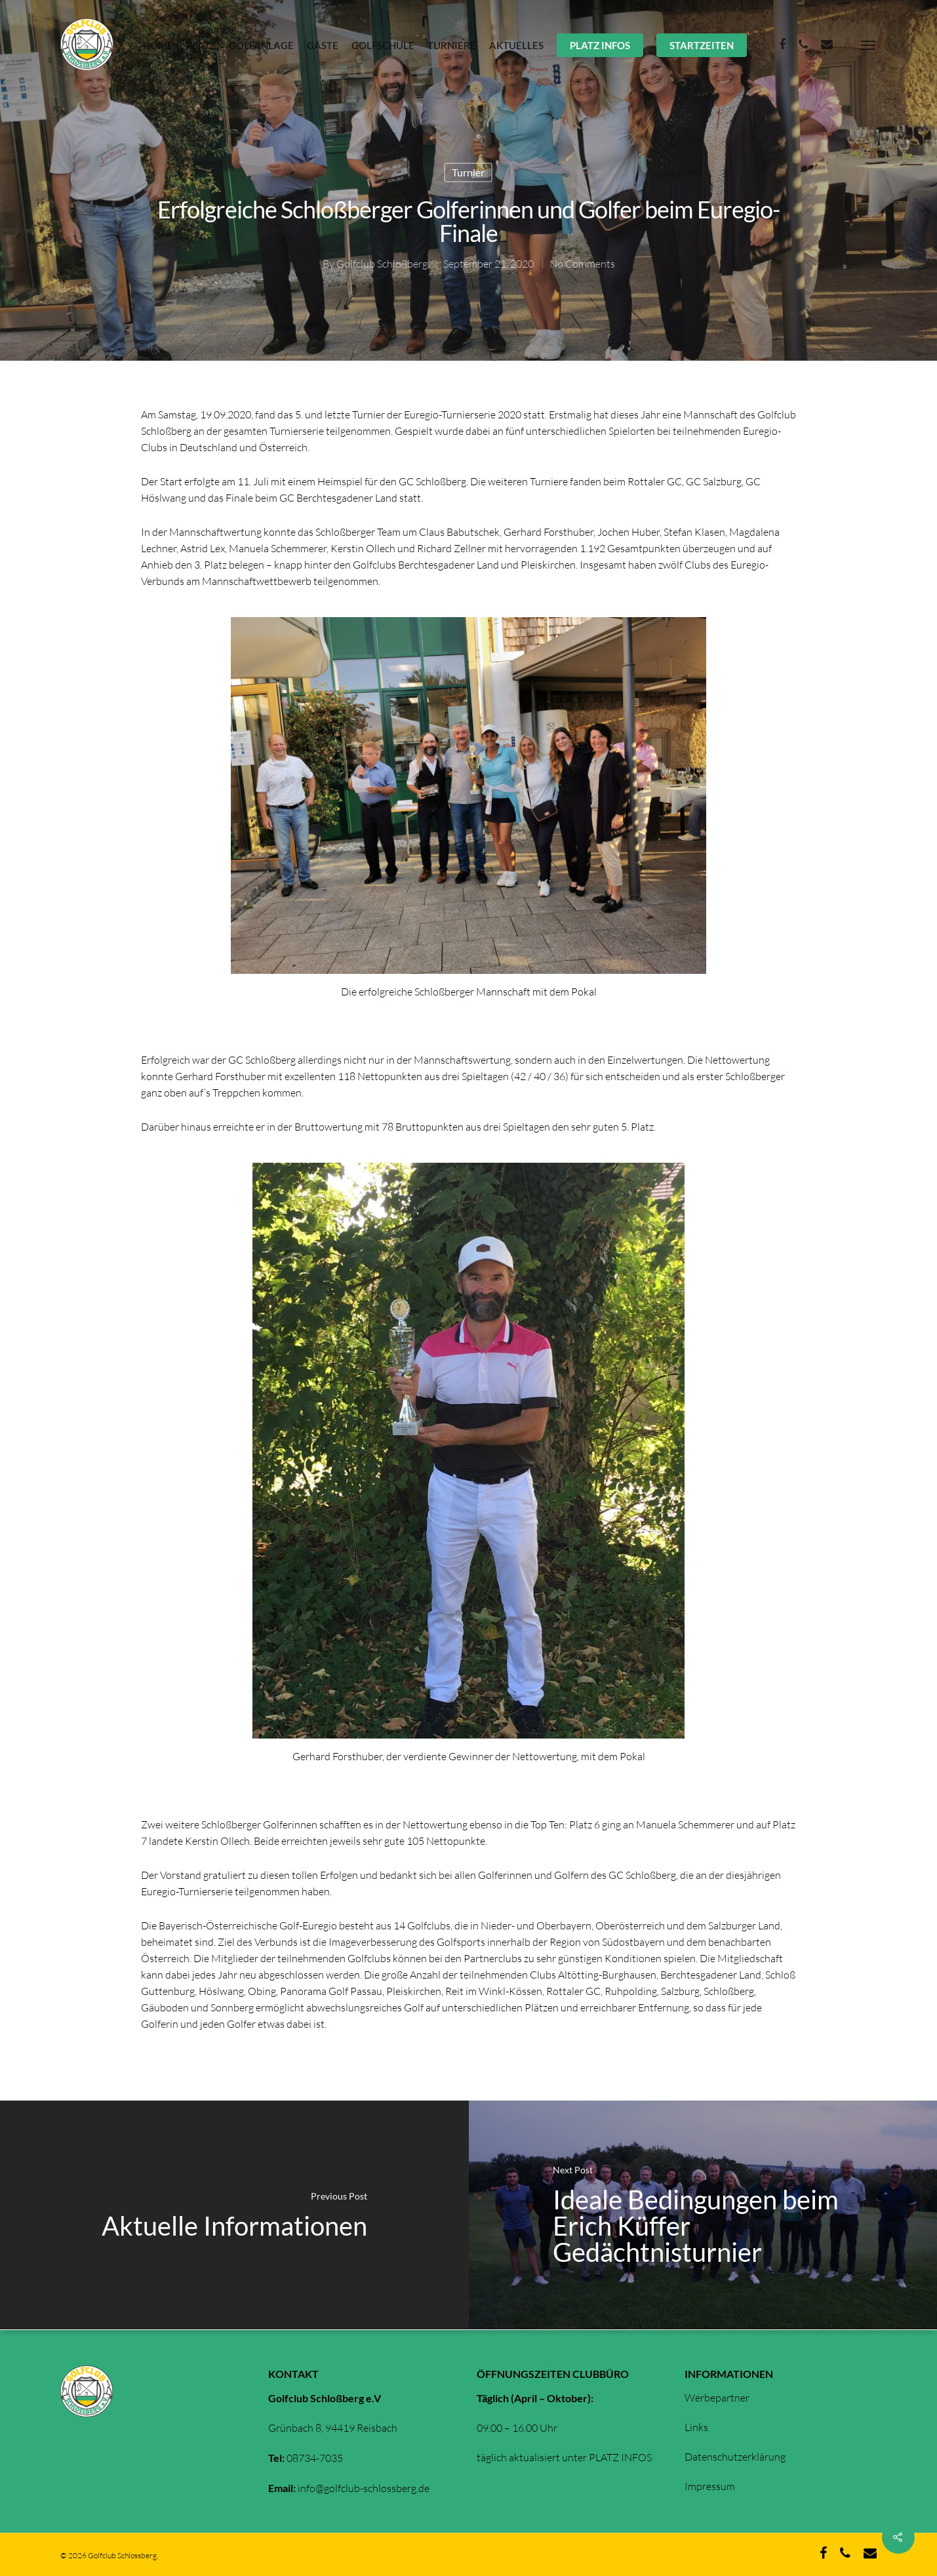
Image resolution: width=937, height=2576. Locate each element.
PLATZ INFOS (600, 45)
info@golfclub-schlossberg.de (363, 2488)
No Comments (582, 263)
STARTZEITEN (701, 45)
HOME (158, 45)
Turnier (468, 172)
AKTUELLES (516, 45)
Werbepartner (717, 2397)
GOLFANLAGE (261, 45)
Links (696, 2427)
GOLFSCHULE (382, 45)
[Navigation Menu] (869, 44)
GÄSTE (322, 45)
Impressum (710, 2486)
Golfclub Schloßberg (382, 263)
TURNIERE (452, 45)
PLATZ (201, 45)
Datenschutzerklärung (735, 2456)
